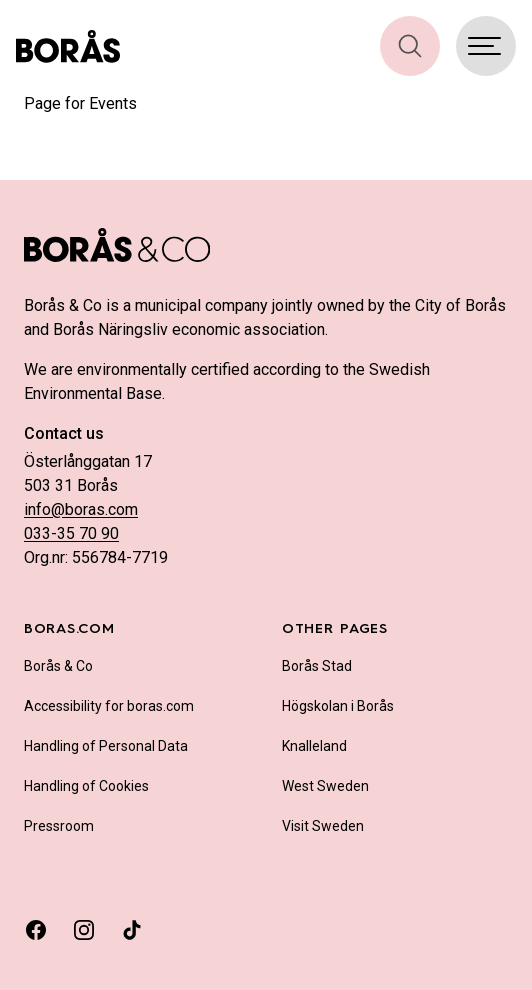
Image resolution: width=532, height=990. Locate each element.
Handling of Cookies (86, 786)
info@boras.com (81, 509)
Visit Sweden (323, 826)
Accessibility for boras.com (109, 706)
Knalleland (314, 746)
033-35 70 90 (71, 533)
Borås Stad (317, 666)
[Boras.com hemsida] (68, 46)
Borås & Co (58, 666)
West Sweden (325, 786)
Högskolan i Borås (338, 706)
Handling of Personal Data (106, 746)
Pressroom (59, 826)
